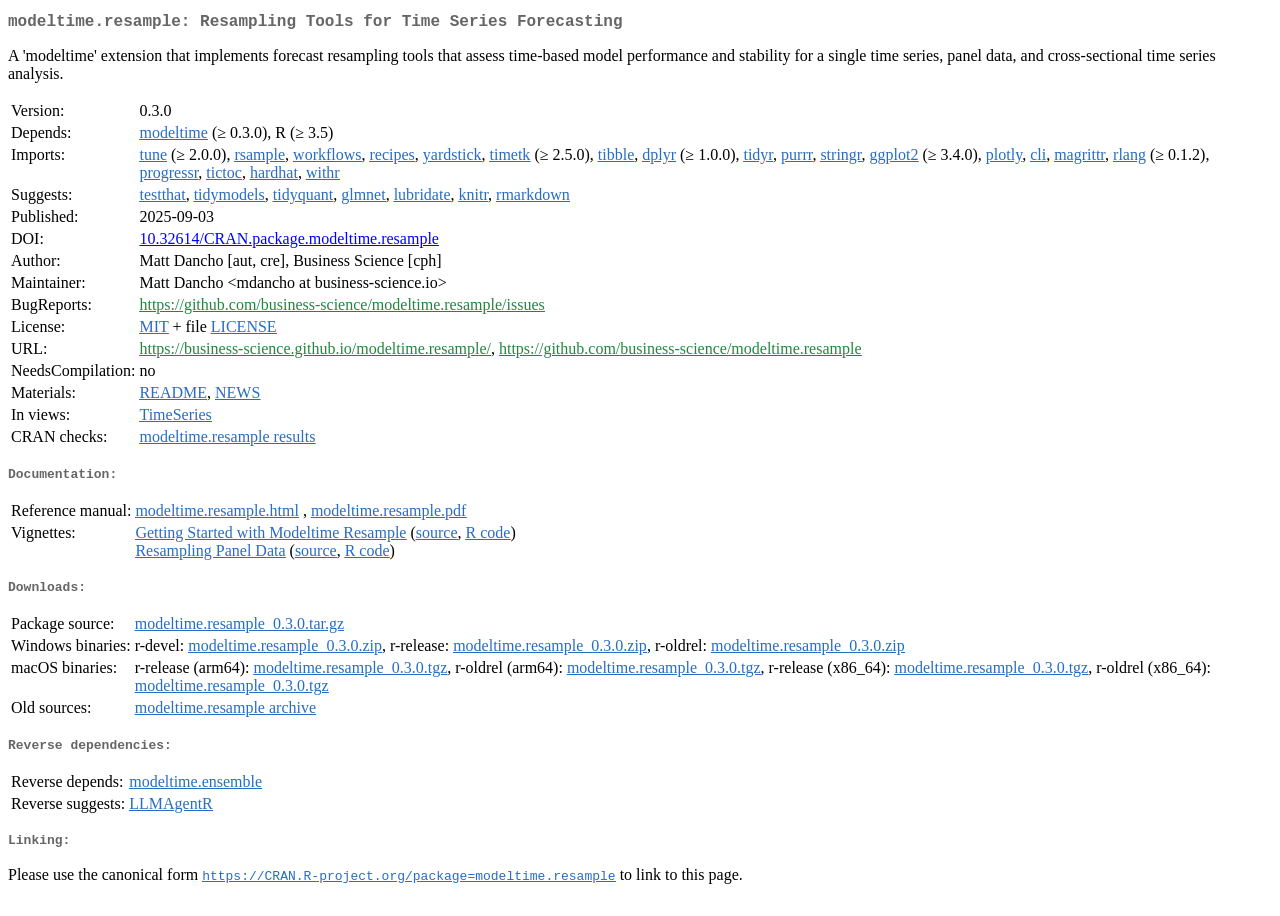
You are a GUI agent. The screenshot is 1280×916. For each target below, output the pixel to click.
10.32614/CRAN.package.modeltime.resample (288, 242)
